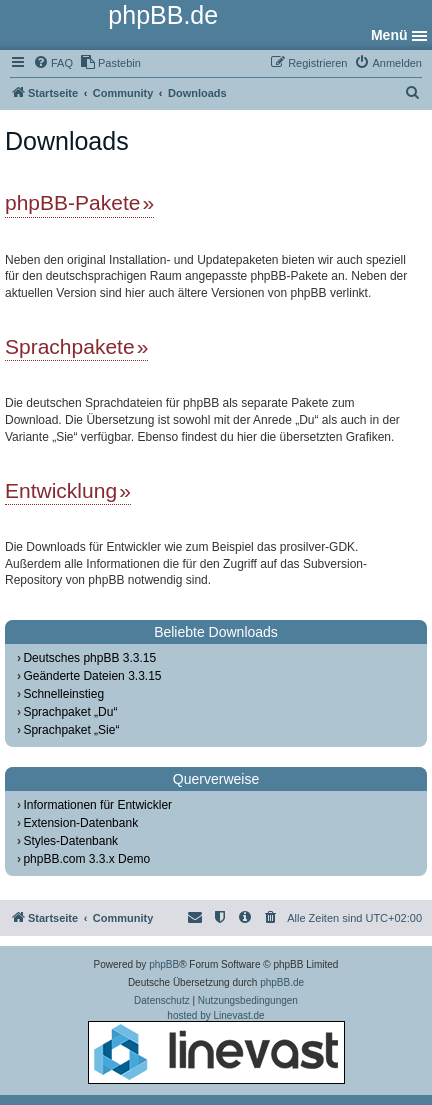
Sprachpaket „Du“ (70, 712)
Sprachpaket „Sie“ (71, 730)
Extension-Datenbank (80, 823)
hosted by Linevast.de (216, 1047)
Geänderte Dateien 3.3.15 (92, 676)
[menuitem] (53, 63)
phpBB (164, 964)
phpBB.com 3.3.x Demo (86, 859)
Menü (389, 35)
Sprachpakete (70, 346)
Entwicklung (61, 490)
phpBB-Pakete (72, 202)
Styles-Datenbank (70, 841)
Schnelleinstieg (63, 694)
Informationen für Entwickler (97, 805)
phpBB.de (282, 982)
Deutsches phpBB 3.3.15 (89, 658)
